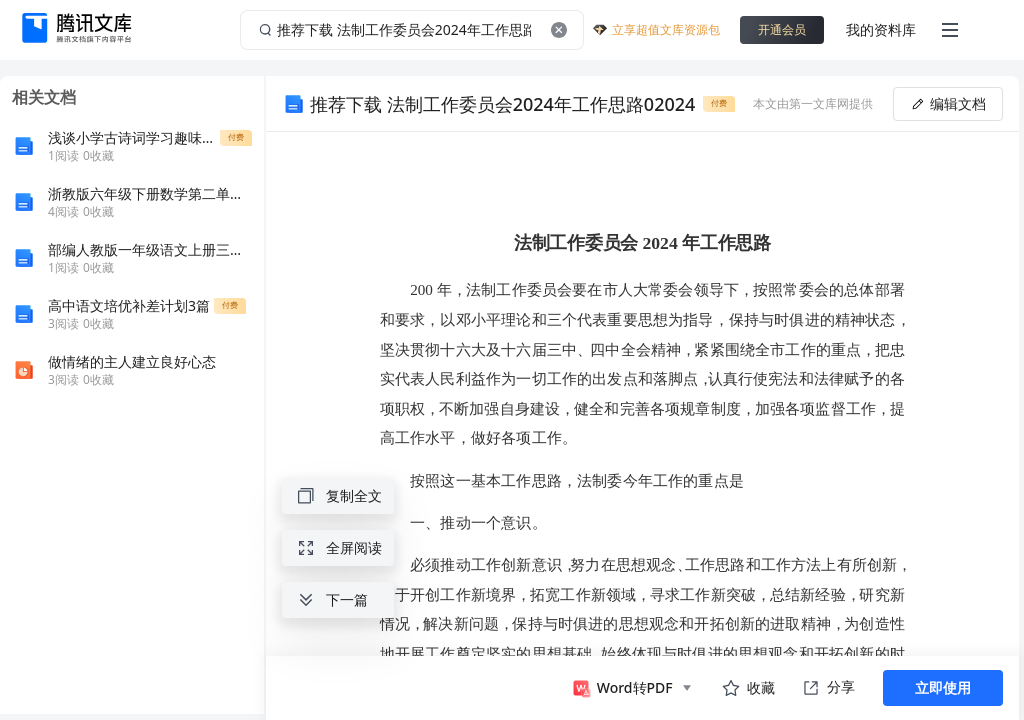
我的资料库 (881, 29)
